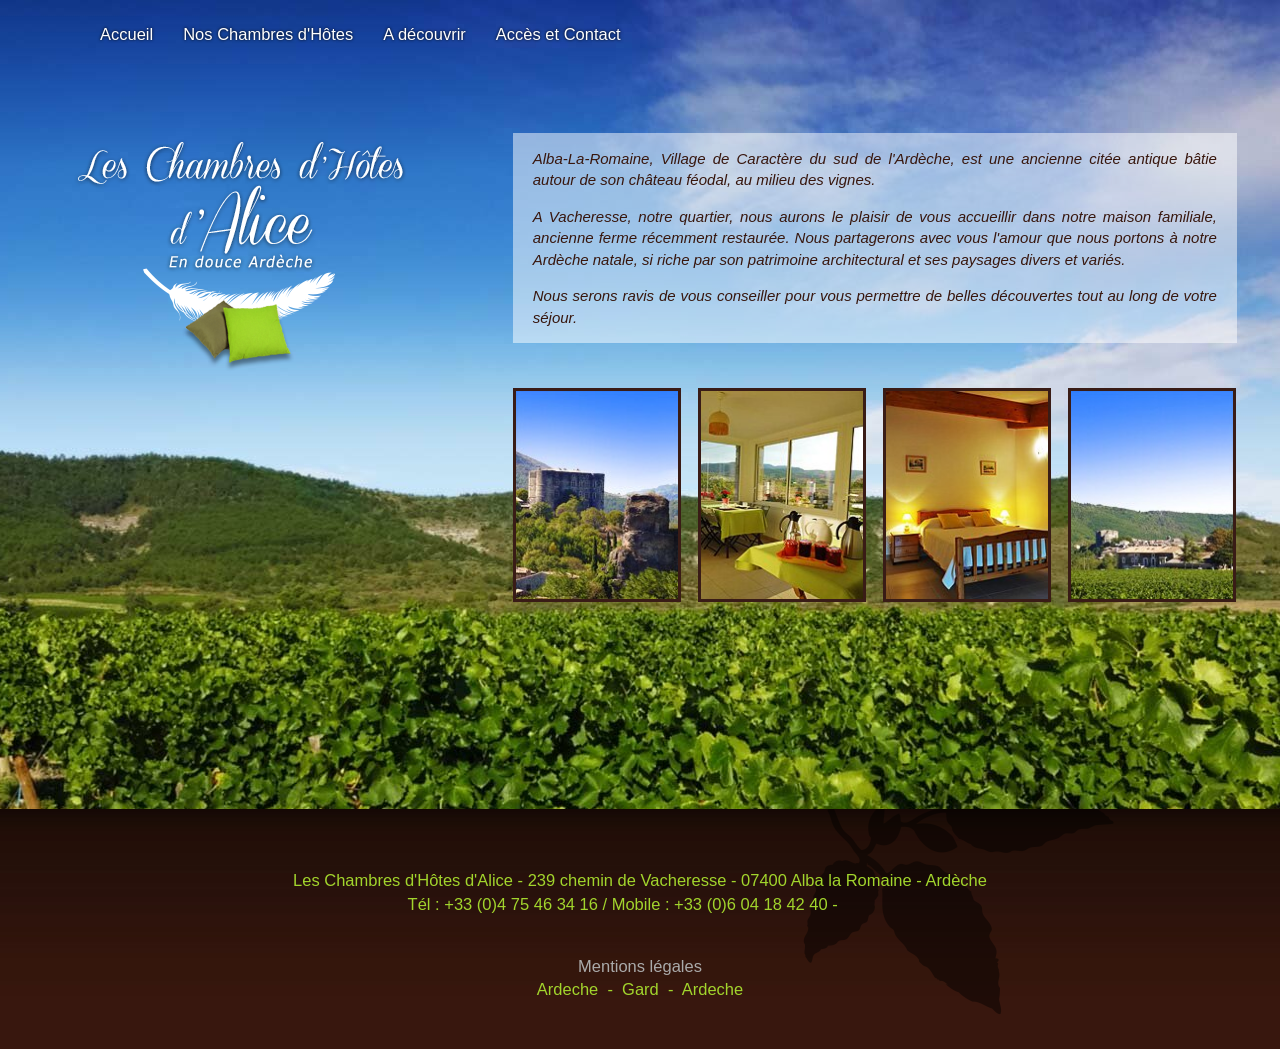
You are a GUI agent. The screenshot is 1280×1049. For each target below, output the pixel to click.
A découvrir (424, 34)
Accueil (126, 34)
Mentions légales (640, 966)
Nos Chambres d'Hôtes (268, 34)
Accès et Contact (558, 34)
